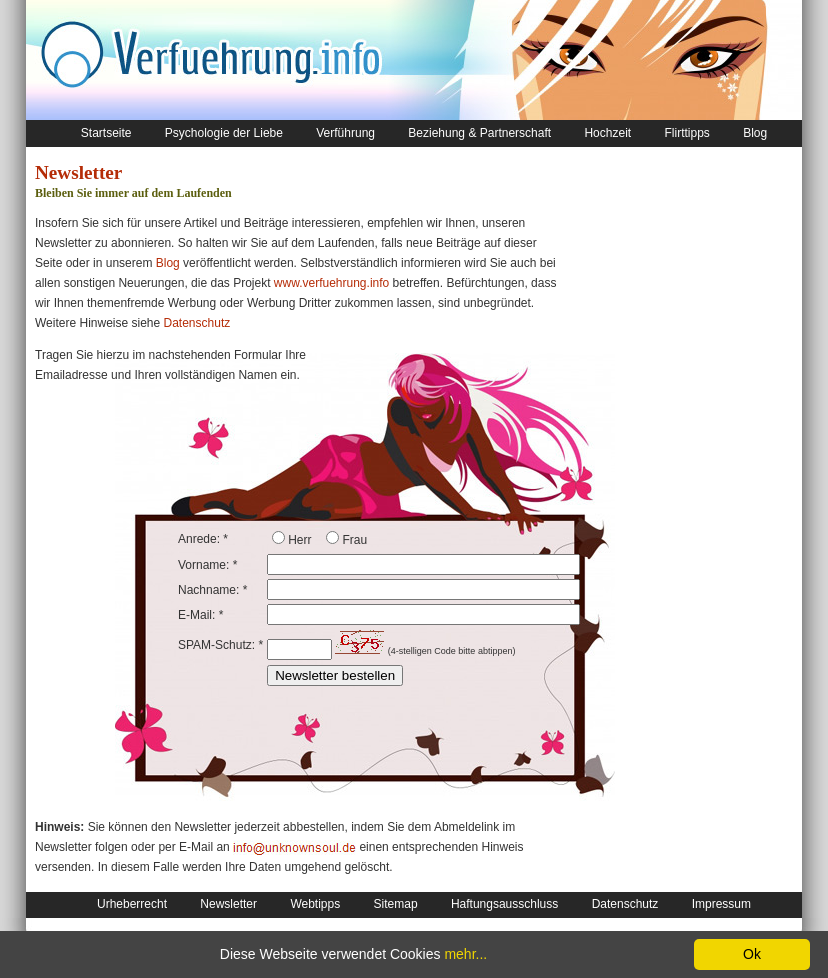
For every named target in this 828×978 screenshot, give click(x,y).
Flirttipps (686, 133)
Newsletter (228, 904)
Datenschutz (197, 323)
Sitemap (396, 904)
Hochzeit (607, 133)
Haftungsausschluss (504, 904)
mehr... (465, 954)
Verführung (345, 133)
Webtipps (315, 904)
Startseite (106, 133)
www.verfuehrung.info (331, 283)
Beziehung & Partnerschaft (479, 133)
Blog (755, 133)
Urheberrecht (132, 904)
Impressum (721, 904)
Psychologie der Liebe (224, 133)
